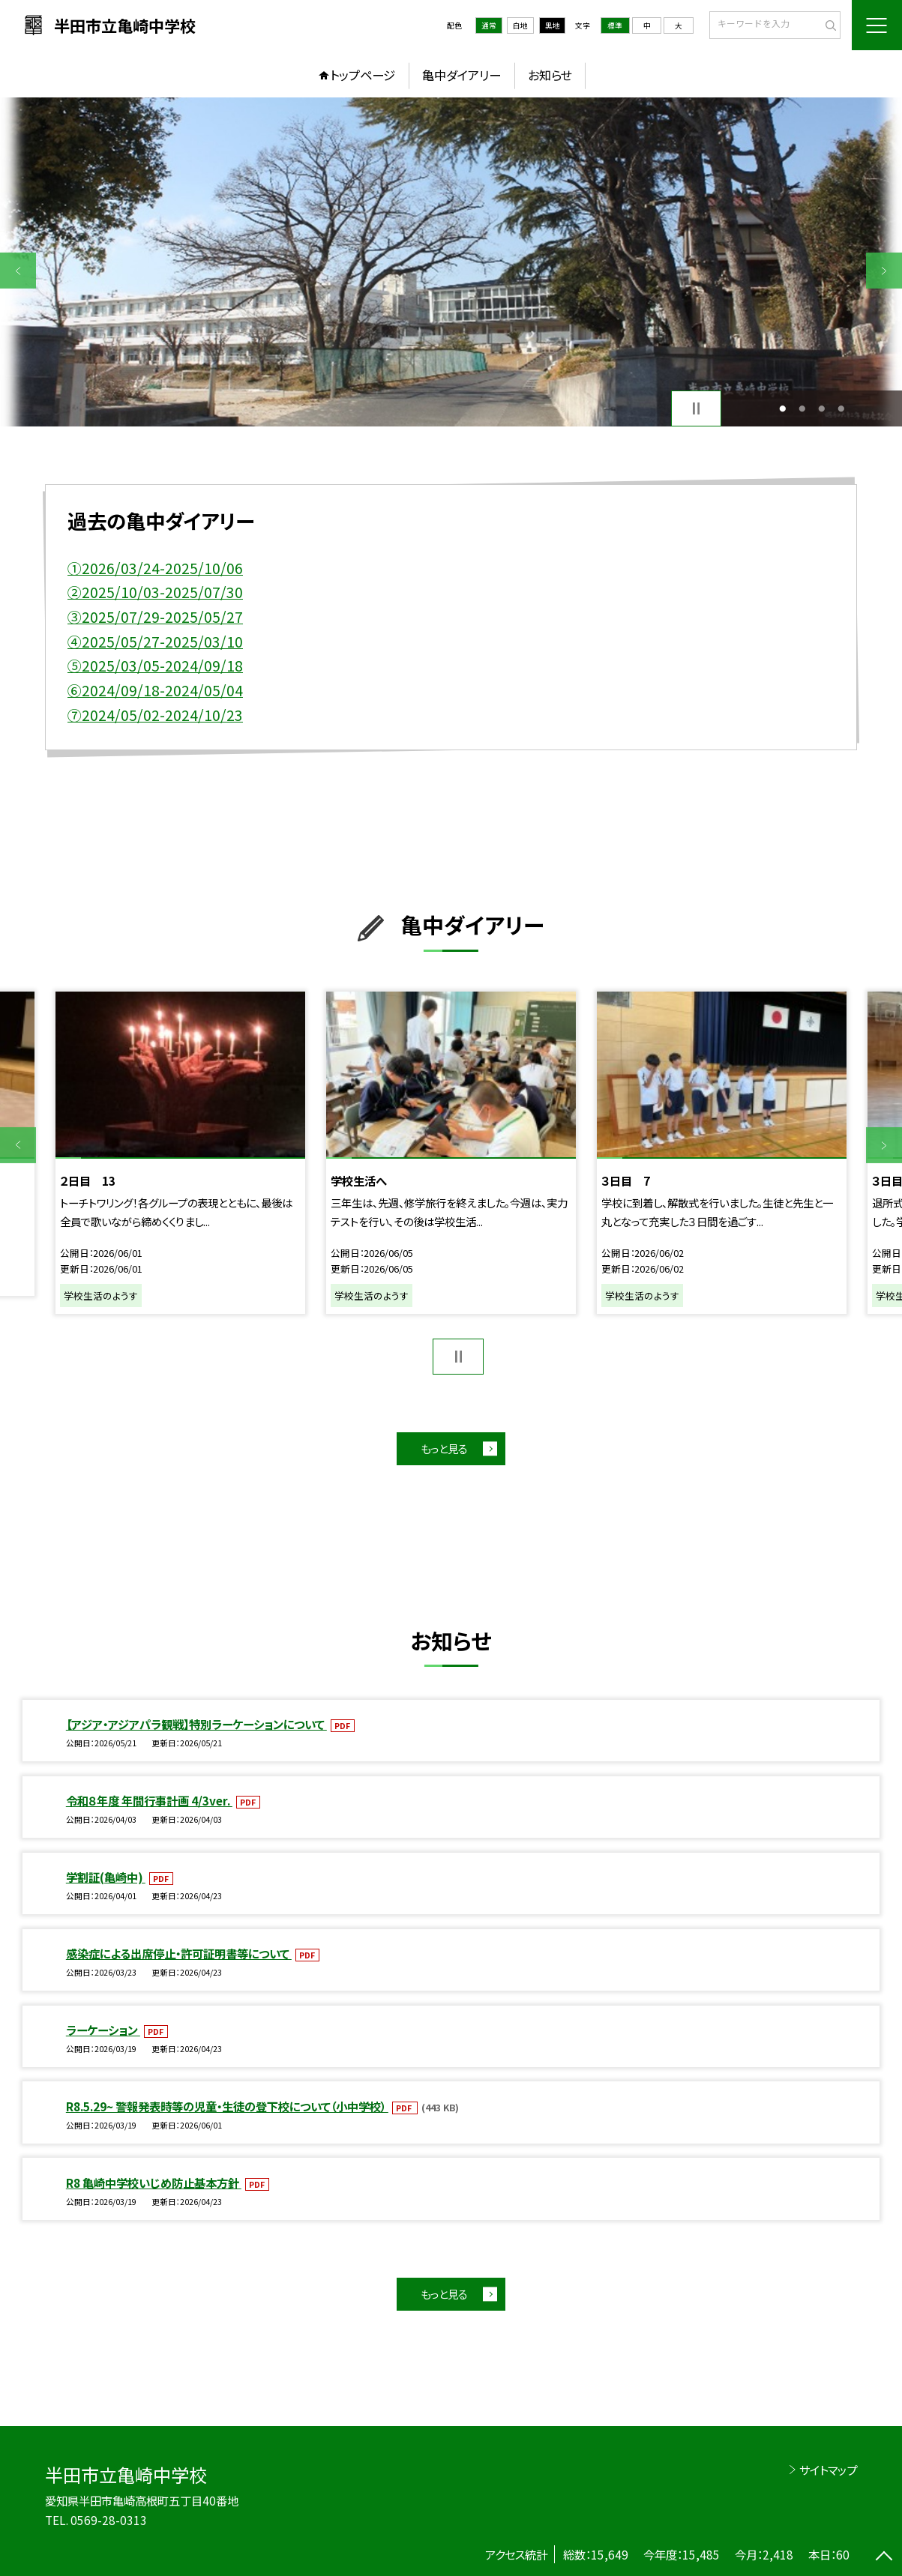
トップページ (362, 75)
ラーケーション (103, 2029)
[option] (451, 261)
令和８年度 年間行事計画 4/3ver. (149, 1800)
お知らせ (550, 75)
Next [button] (884, 271)
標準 (614, 25)
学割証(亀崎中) (105, 1876)
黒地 (552, 25)
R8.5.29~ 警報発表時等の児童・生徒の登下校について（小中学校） (227, 2106)
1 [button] (782, 408)
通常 (488, 25)
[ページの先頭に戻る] (884, 2558)
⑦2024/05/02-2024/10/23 (155, 715)
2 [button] (802, 408)
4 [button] (841, 408)
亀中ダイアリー (461, 75)
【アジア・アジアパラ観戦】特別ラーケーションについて (196, 1724)
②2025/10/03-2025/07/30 (155, 592)
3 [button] (821, 408)
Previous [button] (18, 271)
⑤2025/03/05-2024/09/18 (155, 665)
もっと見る (444, 1448)
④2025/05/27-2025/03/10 (155, 641)
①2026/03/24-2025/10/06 (155, 568)
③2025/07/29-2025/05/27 (155, 616)
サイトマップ (828, 2469)
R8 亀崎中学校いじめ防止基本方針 (153, 2182)
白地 (520, 25)
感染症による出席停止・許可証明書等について (179, 1953)
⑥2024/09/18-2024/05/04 (155, 690)
